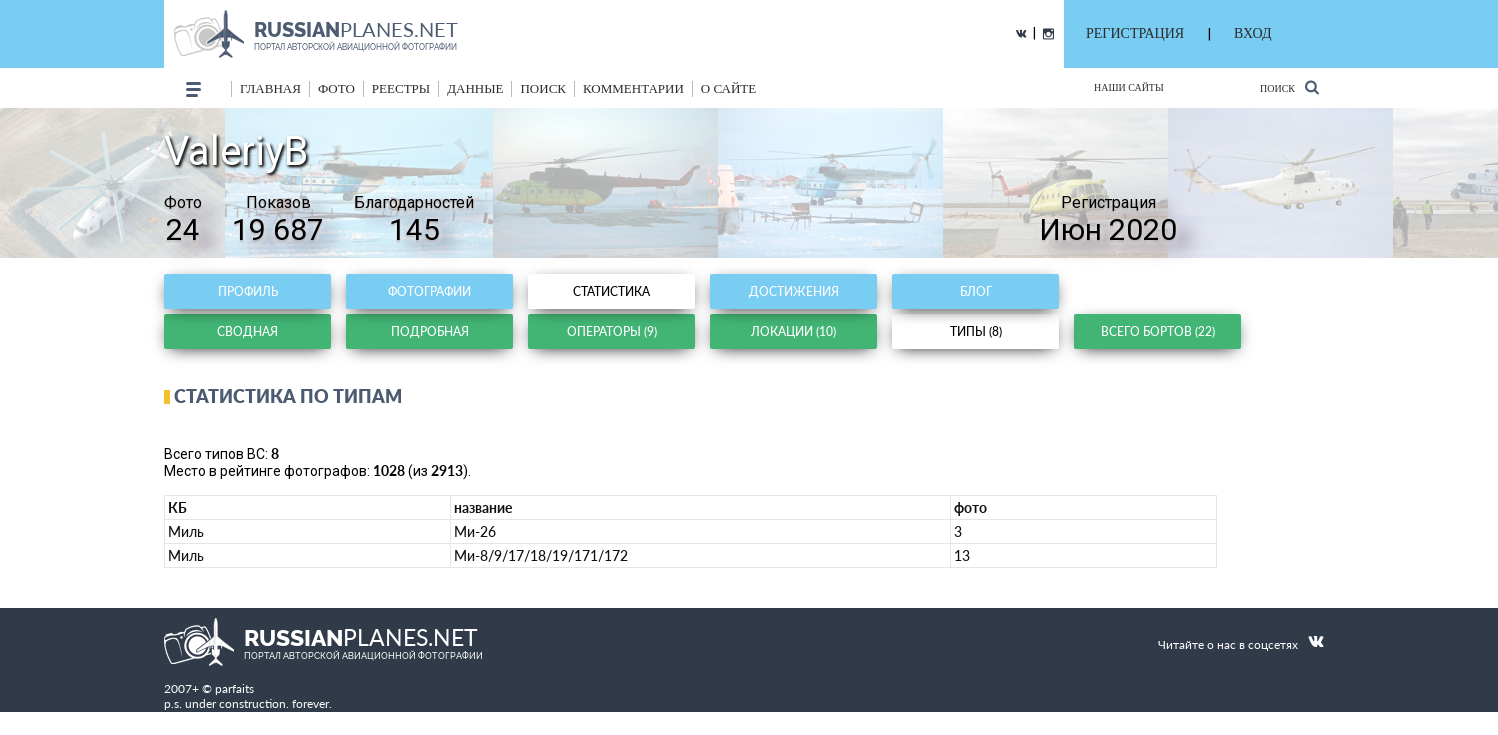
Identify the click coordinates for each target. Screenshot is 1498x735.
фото (336, 88)
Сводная (247, 331)
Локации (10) (793, 331)
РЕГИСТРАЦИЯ (1135, 33)
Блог (976, 291)
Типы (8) (976, 331)
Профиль (248, 291)
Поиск (1289, 87)
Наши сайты (1129, 87)
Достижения (794, 291)
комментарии (633, 88)
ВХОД (1252, 33)
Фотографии (429, 291)
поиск (543, 88)
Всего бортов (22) (1158, 331)
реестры (401, 88)
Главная (270, 88)
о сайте (728, 88)
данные (475, 88)
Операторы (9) (612, 331)
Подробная (430, 331)
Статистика (611, 291)
